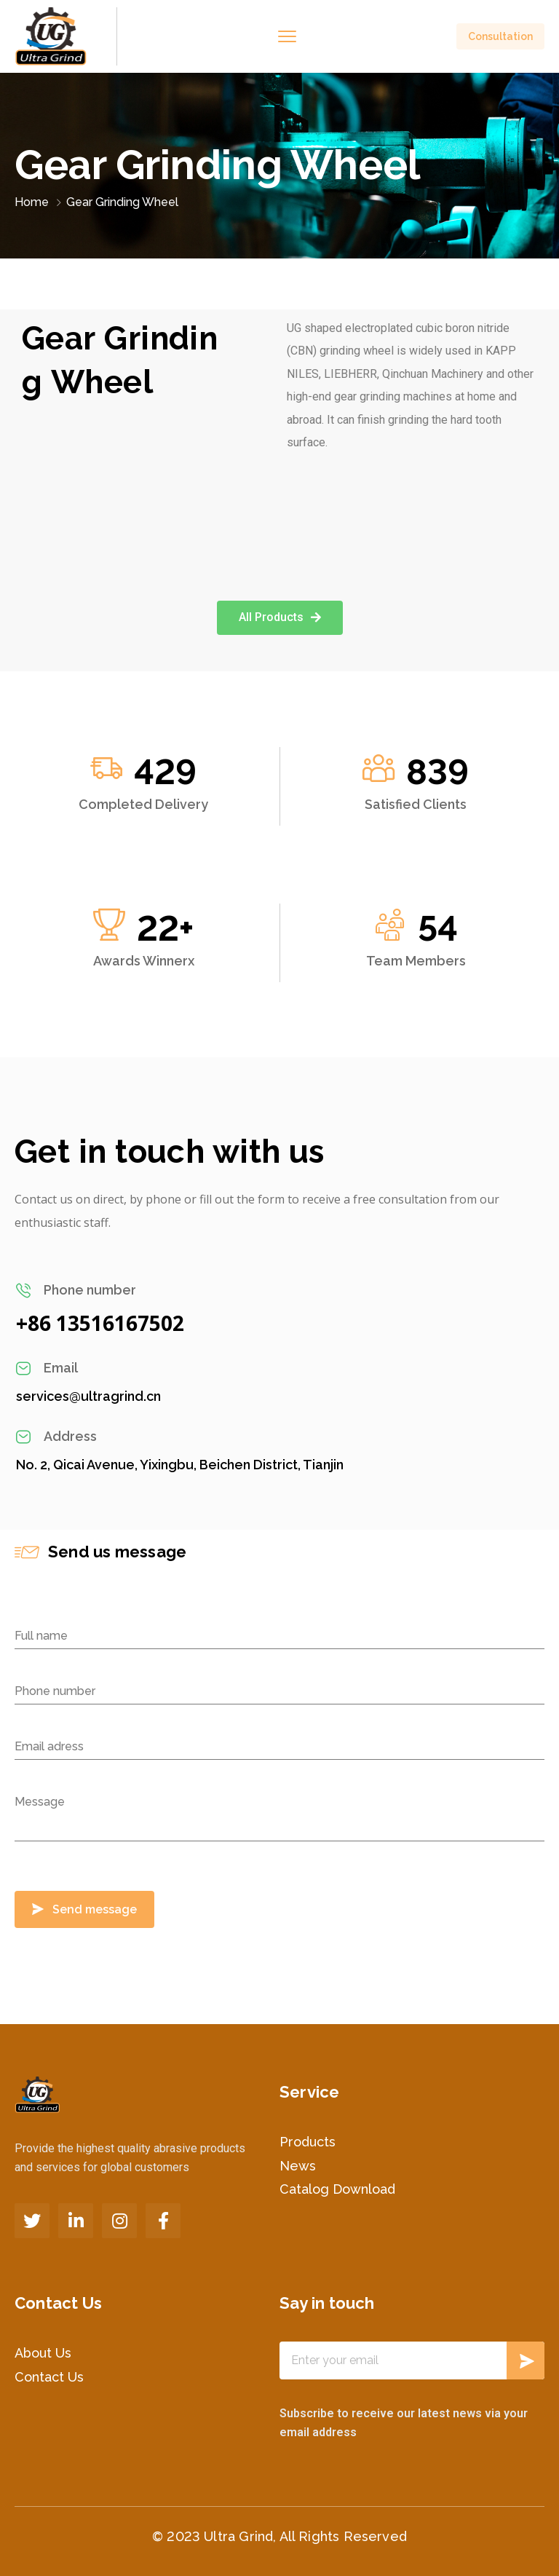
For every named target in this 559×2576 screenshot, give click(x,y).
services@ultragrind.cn (88, 1396)
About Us (43, 2352)
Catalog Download (337, 2189)
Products (308, 2141)
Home (32, 202)
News (298, 2165)
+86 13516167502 (100, 1323)
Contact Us (49, 2377)
